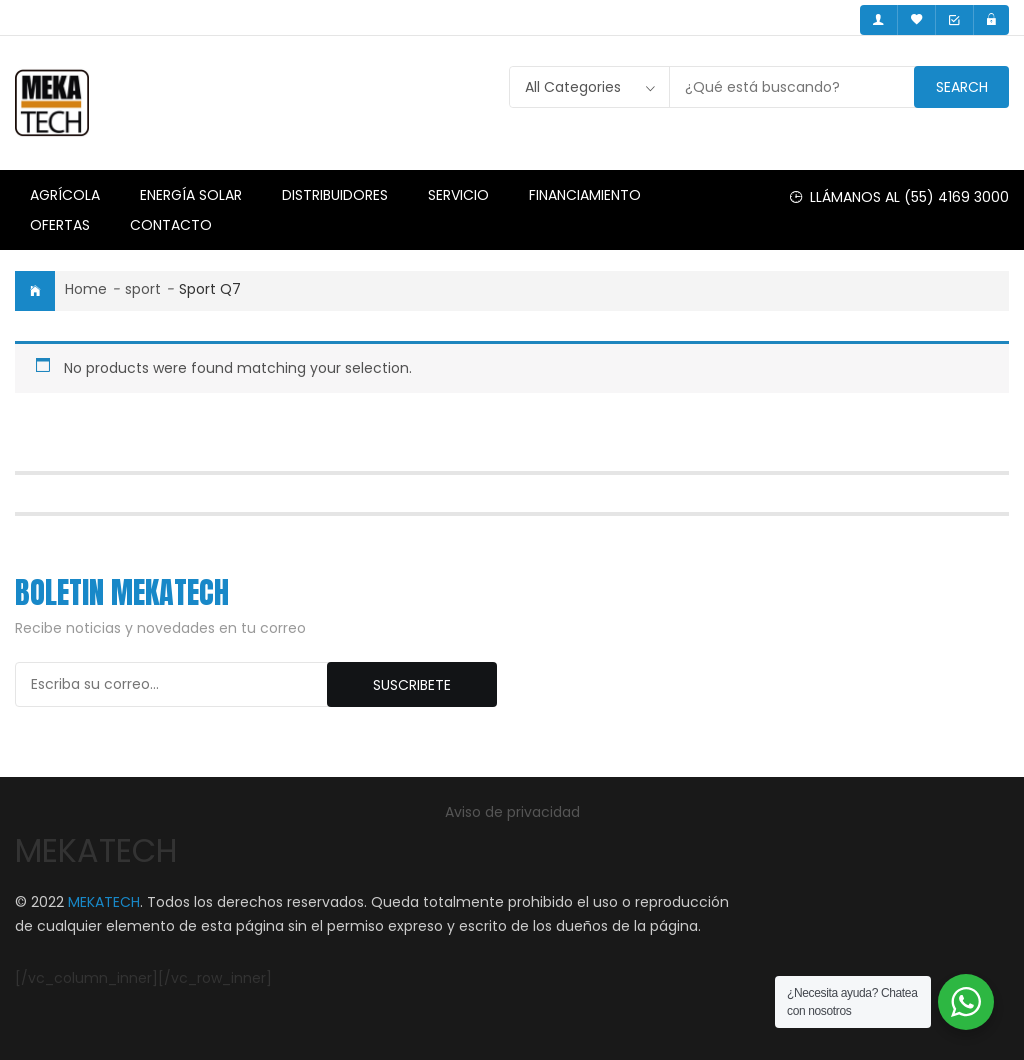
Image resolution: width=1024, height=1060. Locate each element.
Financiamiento (585, 195)
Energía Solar (191, 195)
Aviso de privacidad (512, 812)
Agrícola (65, 195)
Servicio (458, 195)
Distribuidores (335, 195)
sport (143, 289)
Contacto (171, 225)
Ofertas (60, 225)
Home (86, 289)
